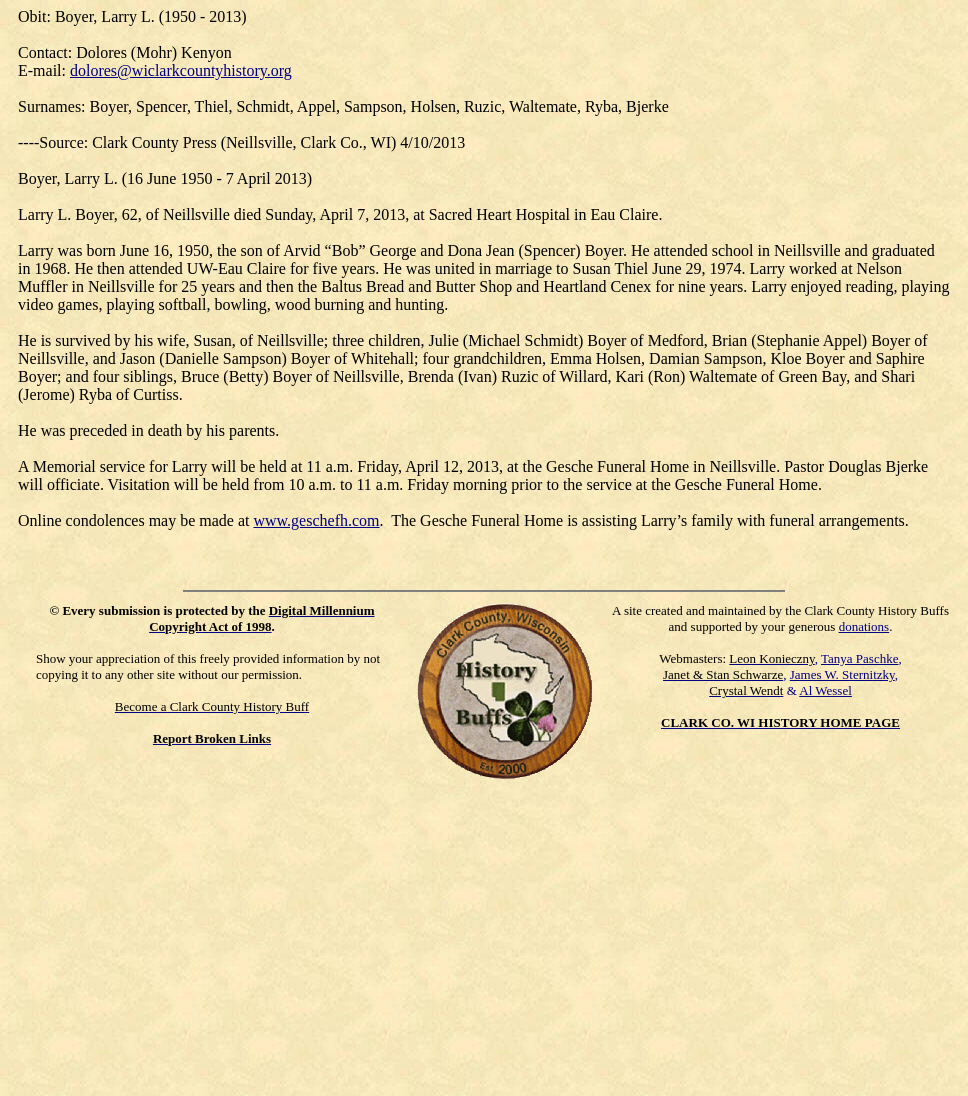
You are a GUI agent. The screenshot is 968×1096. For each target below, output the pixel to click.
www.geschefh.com (316, 520)
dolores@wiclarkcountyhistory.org (181, 70)
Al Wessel (825, 690)
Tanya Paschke (859, 658)
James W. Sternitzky (842, 674)
